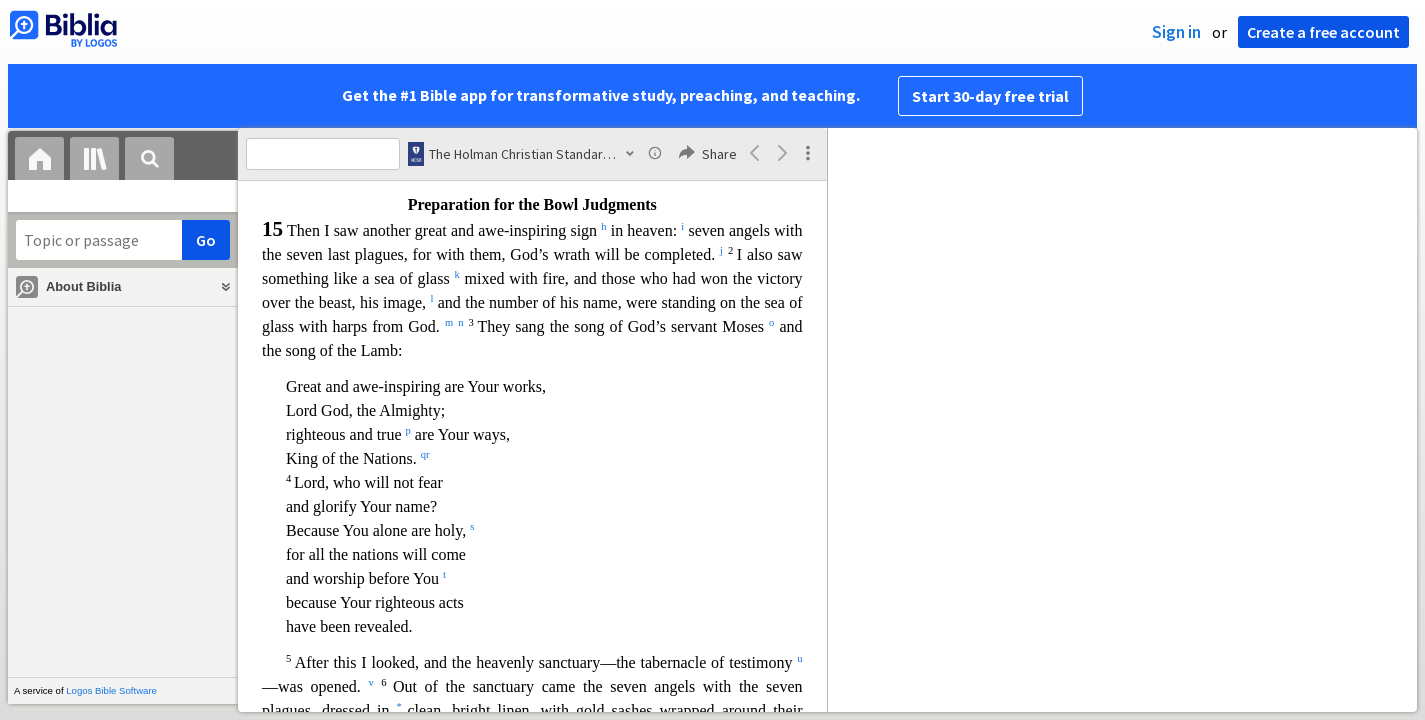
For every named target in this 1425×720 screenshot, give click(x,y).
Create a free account (1323, 32)
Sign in (1176, 32)
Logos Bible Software (111, 690)
